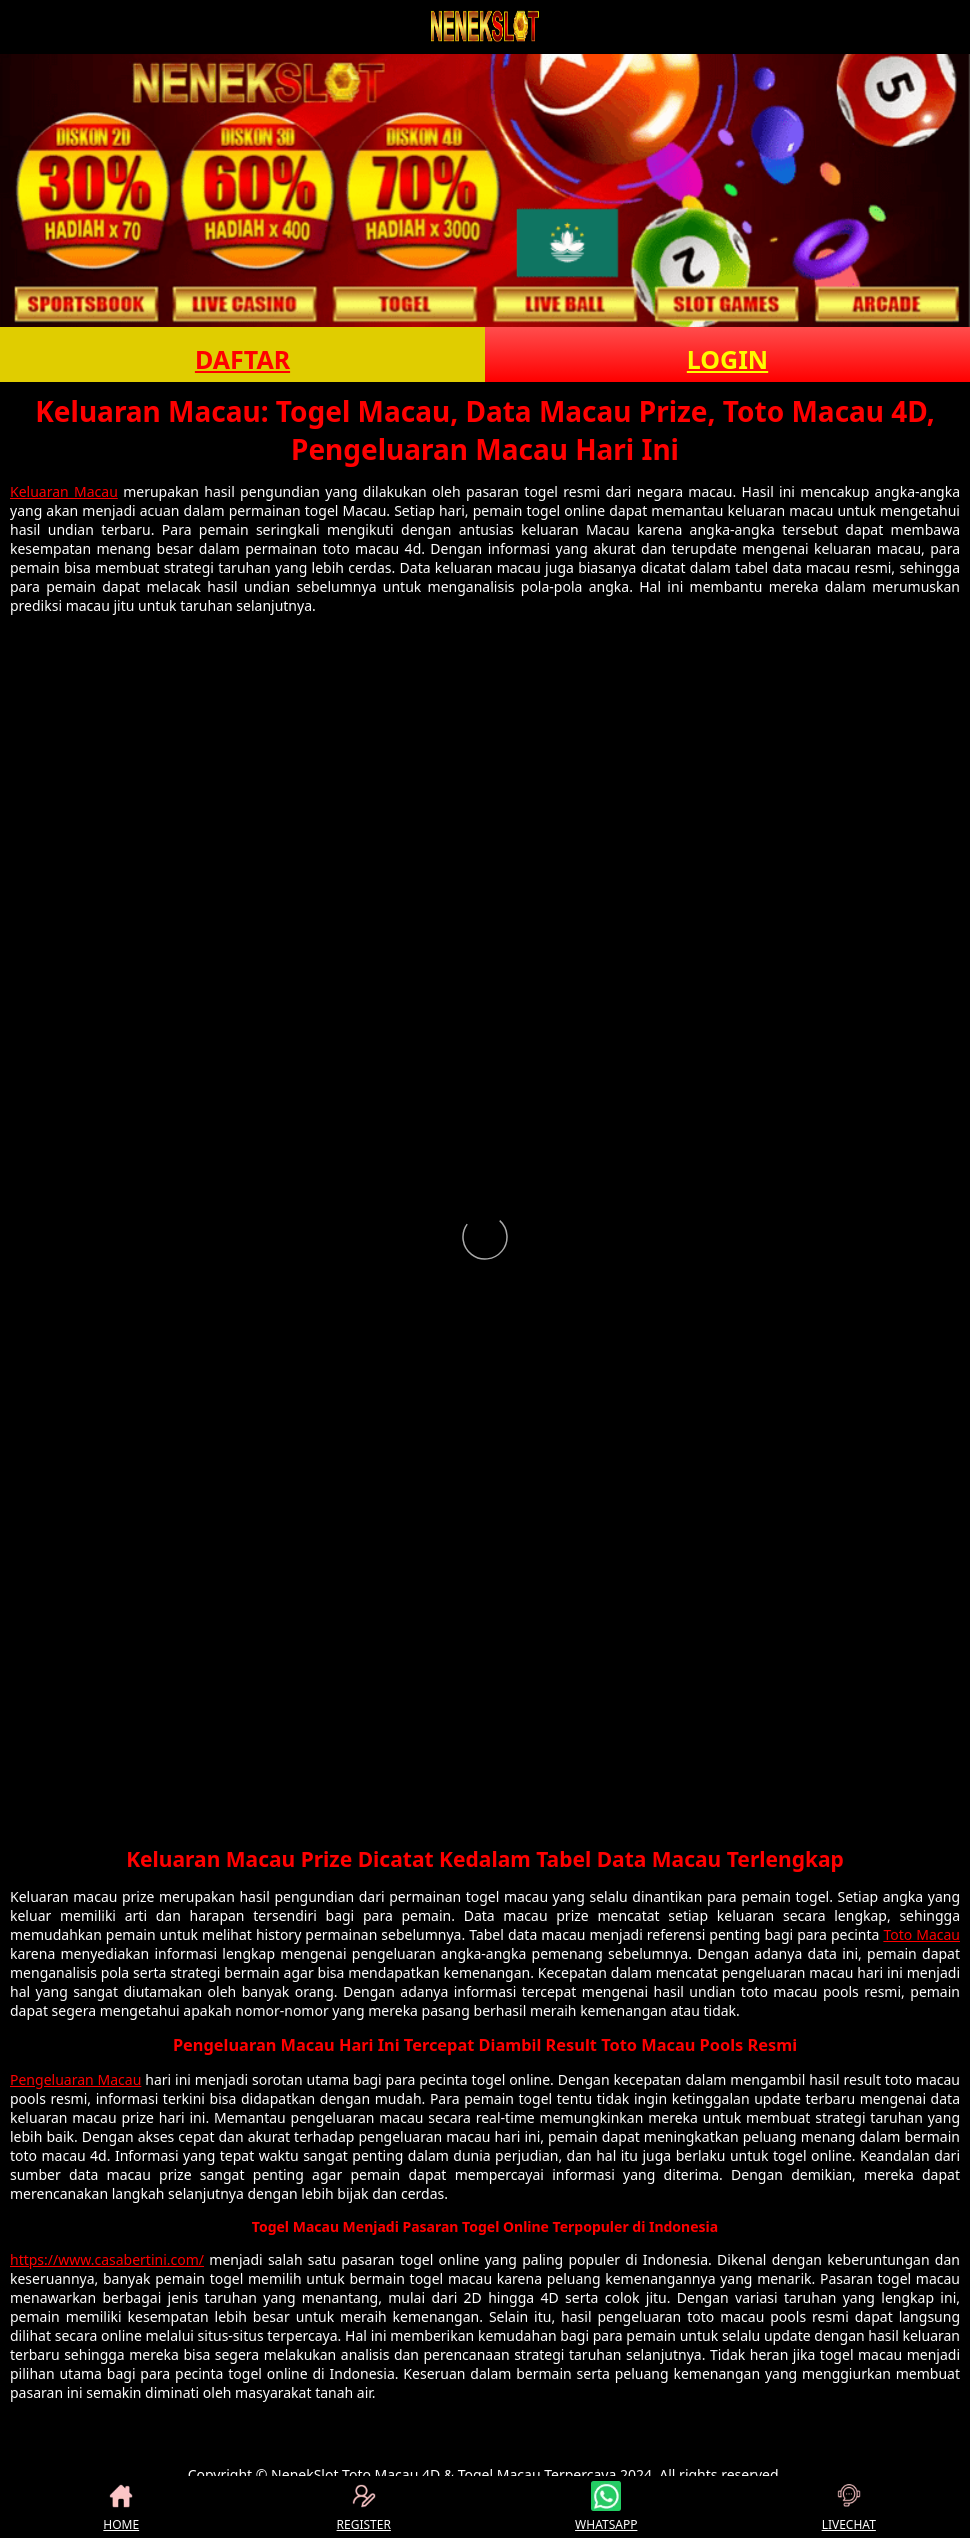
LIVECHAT (849, 2507)
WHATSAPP (606, 2507)
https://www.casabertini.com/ (107, 2259)
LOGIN (727, 359)
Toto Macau (921, 1934)
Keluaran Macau (64, 491)
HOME (121, 2507)
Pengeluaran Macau (75, 2079)
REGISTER (364, 2507)
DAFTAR (242, 359)
